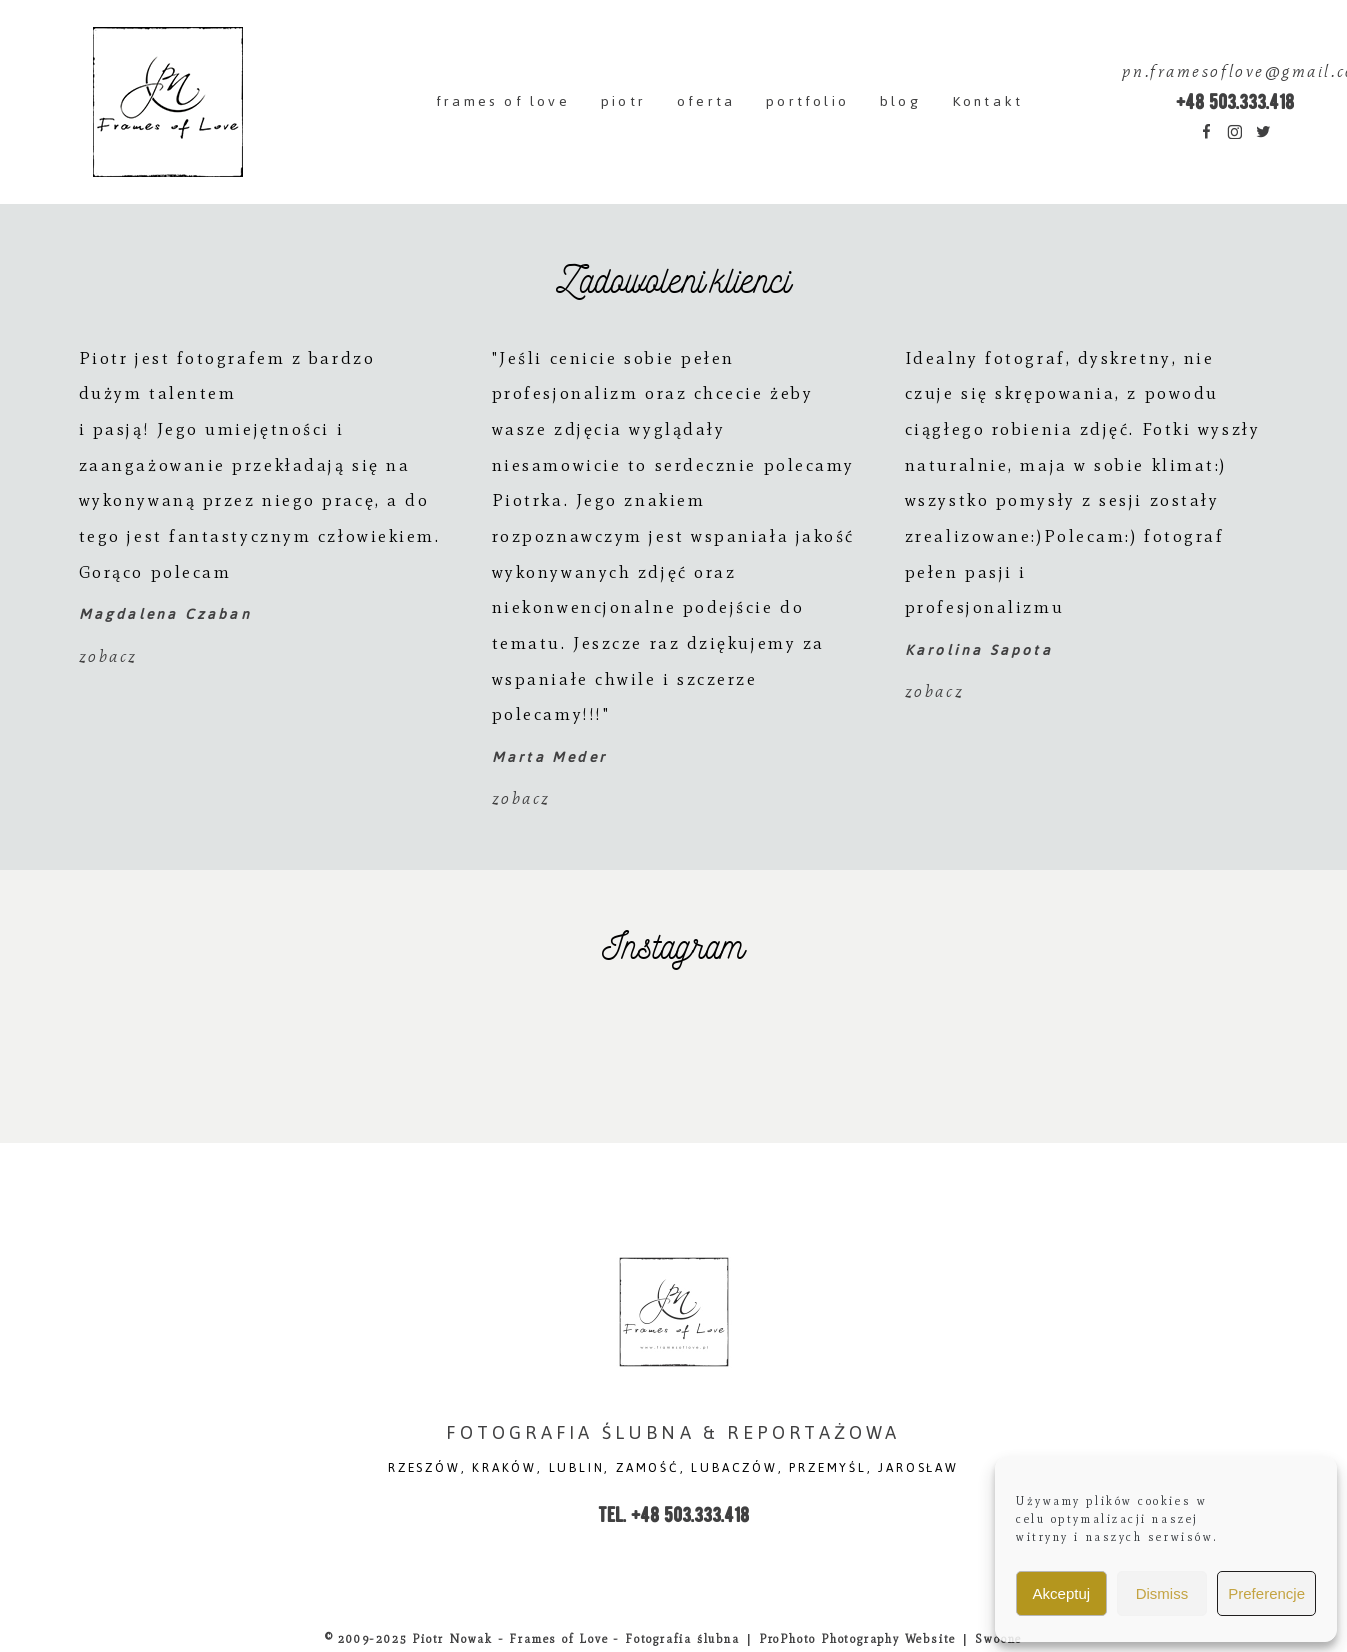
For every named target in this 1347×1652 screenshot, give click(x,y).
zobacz (108, 656)
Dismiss (1162, 1593)
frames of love (503, 101)
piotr (623, 101)
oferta (706, 101)
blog (900, 101)
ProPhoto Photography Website (857, 1639)
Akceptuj (1062, 1593)
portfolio (807, 101)
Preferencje (1266, 1593)
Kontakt (987, 101)
